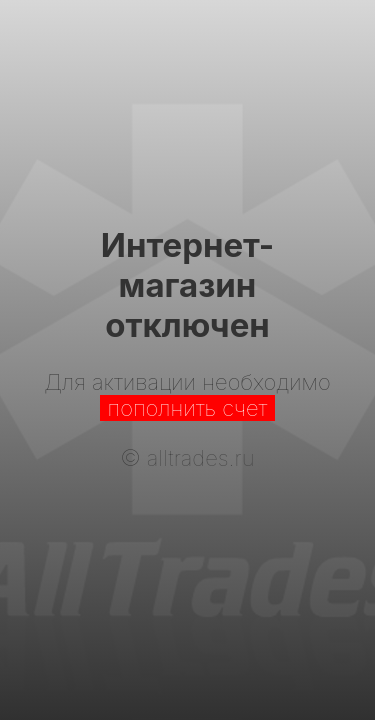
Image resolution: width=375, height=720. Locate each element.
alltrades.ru (201, 458)
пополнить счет (188, 408)
